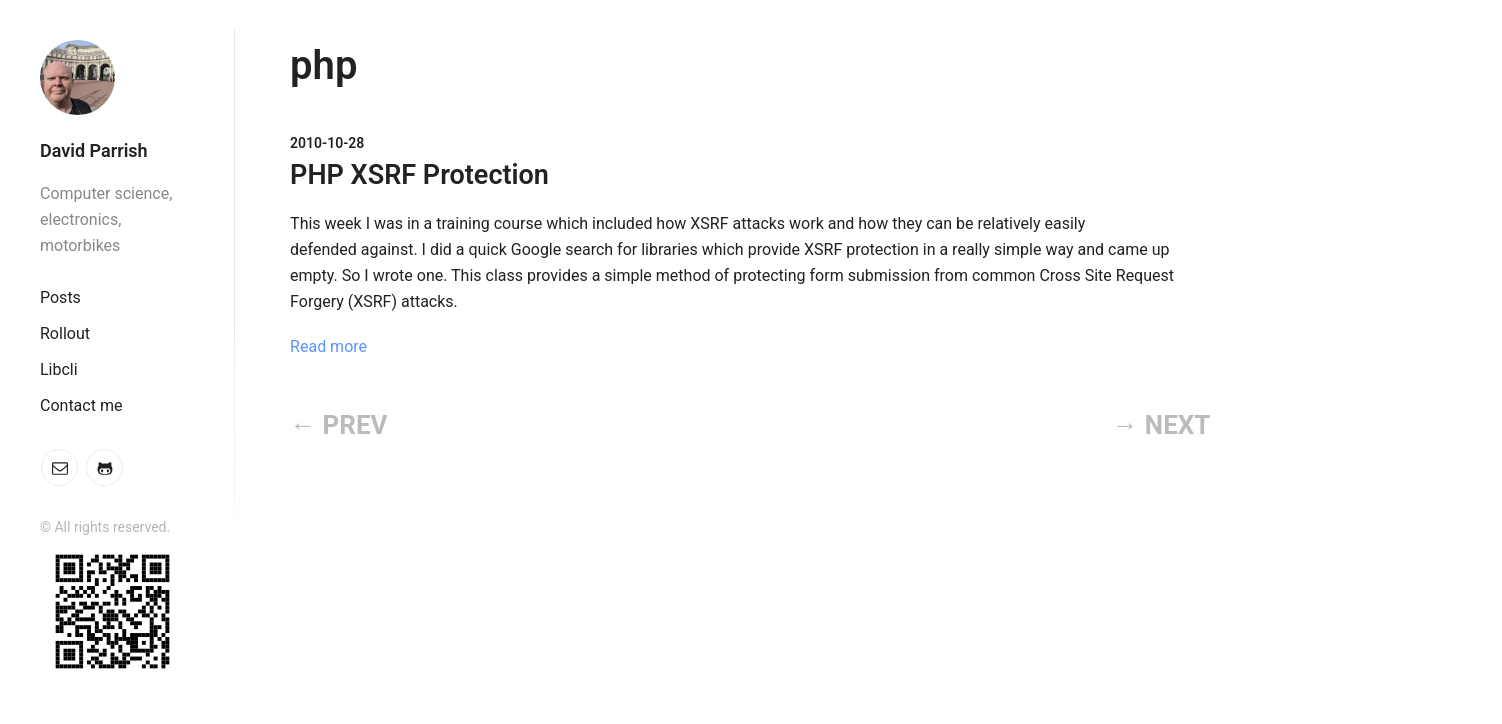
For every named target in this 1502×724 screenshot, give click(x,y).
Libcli (59, 369)
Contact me (81, 405)
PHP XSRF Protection (419, 175)
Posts (60, 297)
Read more (328, 346)
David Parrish (94, 150)
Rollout (65, 333)
